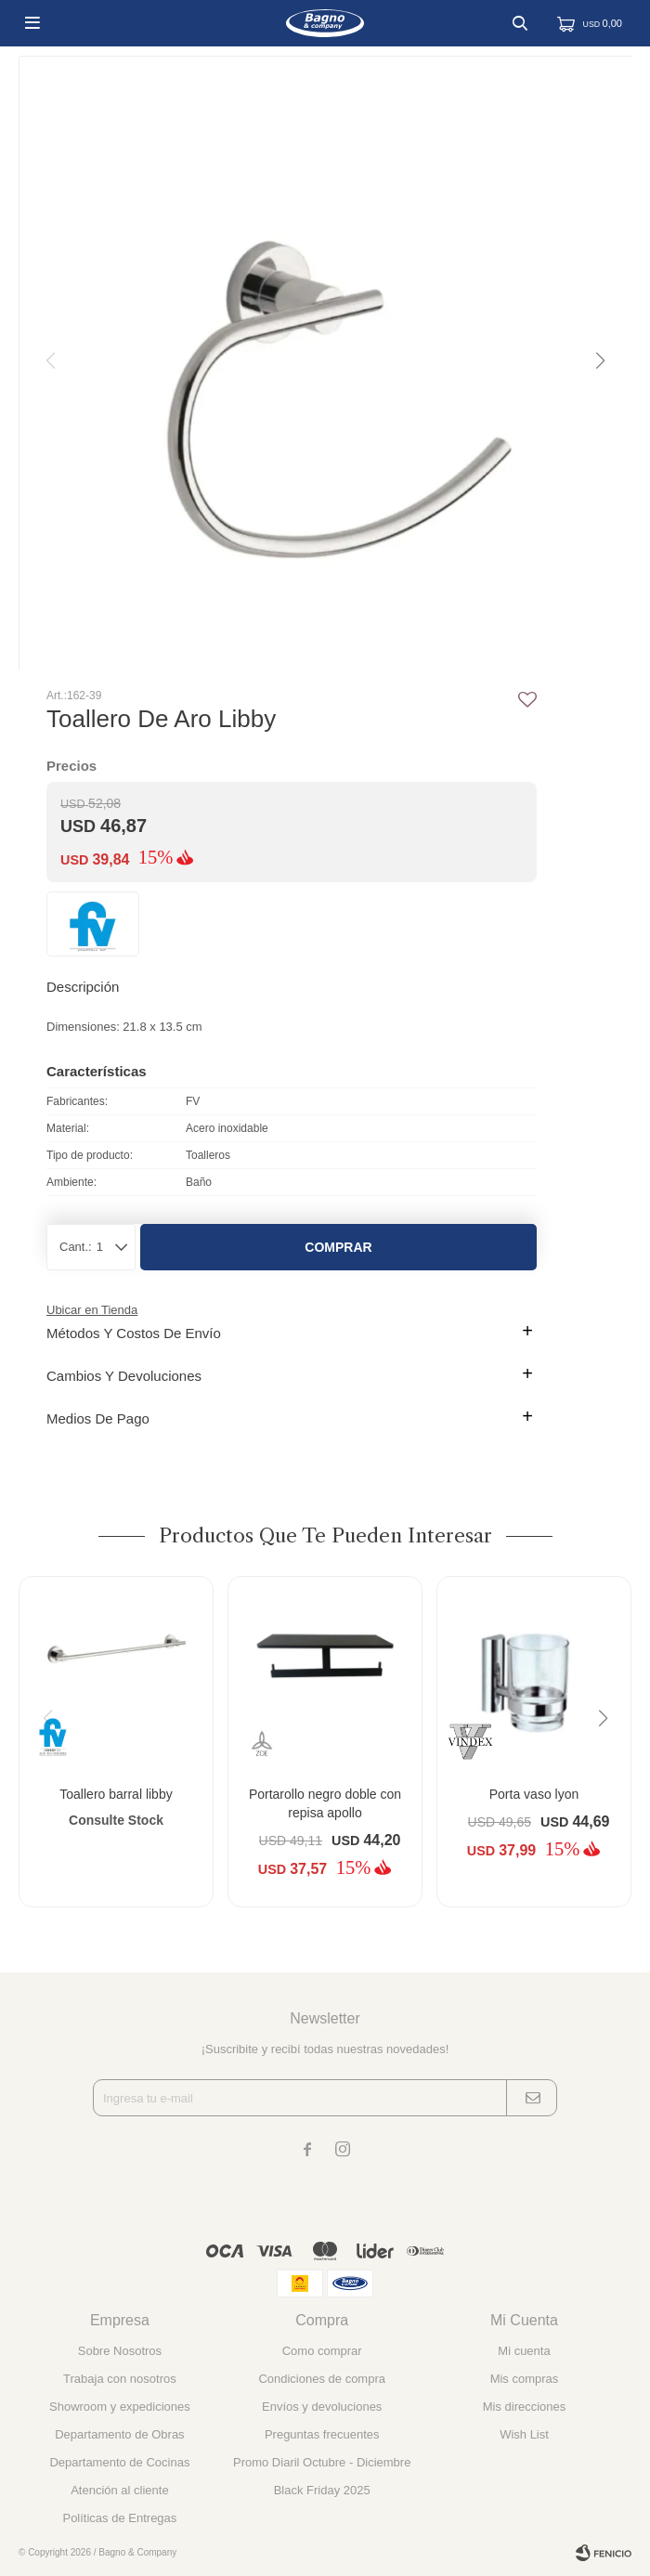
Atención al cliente (120, 2490)
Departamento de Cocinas (119, 2462)
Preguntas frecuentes (322, 2434)
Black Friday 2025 (322, 2490)
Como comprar (322, 2351)
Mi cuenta (524, 2351)
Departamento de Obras (119, 2434)
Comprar (338, 1247)
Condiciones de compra (321, 2379)
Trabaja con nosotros (119, 2379)
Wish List (524, 2434)
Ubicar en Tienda (91, 1310)
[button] (599, 361)
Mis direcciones (524, 2406)
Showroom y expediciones (119, 2406)
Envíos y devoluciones (322, 2406)
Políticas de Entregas (119, 2518)
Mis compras (524, 2379)
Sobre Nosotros (120, 2351)
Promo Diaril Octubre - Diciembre (321, 2462)
